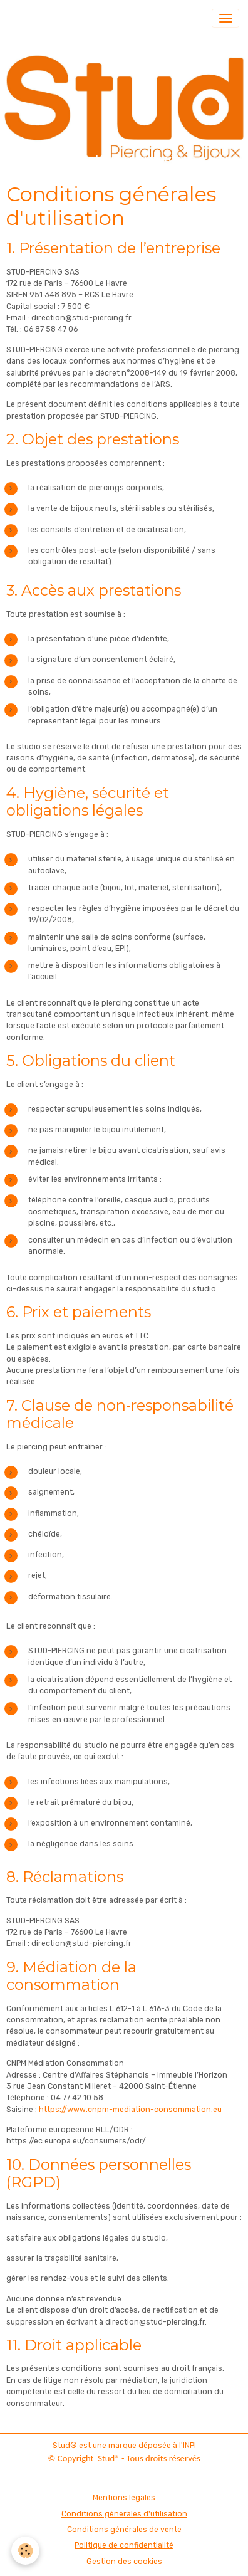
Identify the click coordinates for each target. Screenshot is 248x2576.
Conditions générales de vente (124, 2529)
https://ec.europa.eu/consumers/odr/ (76, 2141)
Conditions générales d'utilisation (124, 2514)
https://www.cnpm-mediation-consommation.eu (130, 2109)
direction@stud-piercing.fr (81, 317)
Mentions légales (124, 2497)
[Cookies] (25, 2551)
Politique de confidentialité (124, 2545)
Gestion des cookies (124, 2561)
